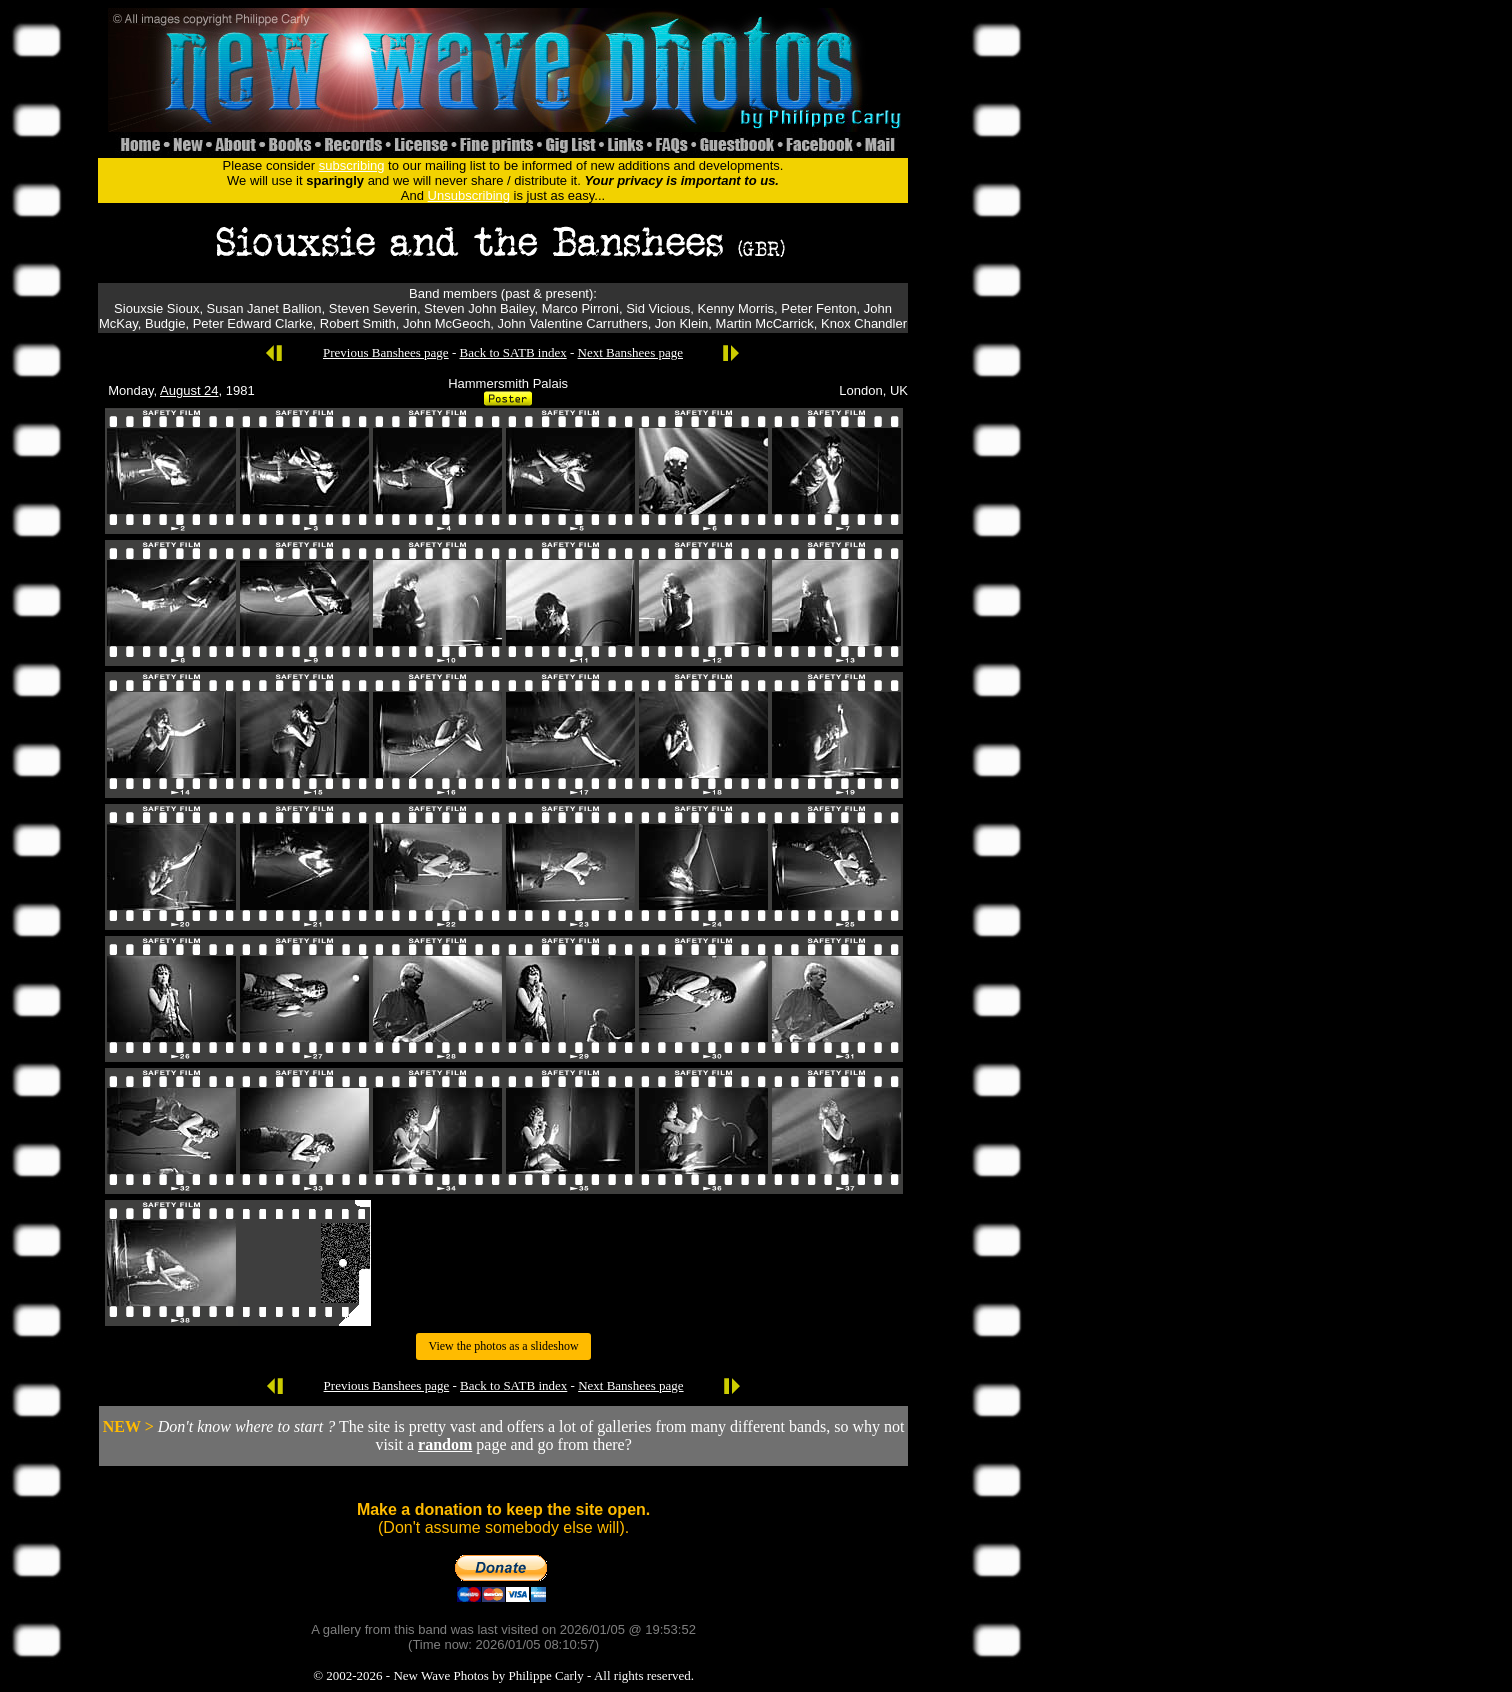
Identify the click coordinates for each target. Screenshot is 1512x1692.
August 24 (189, 390)
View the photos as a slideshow (503, 1346)
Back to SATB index (512, 352)
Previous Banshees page (386, 352)
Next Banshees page (630, 352)
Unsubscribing (469, 195)
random (445, 1444)
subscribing (352, 165)
